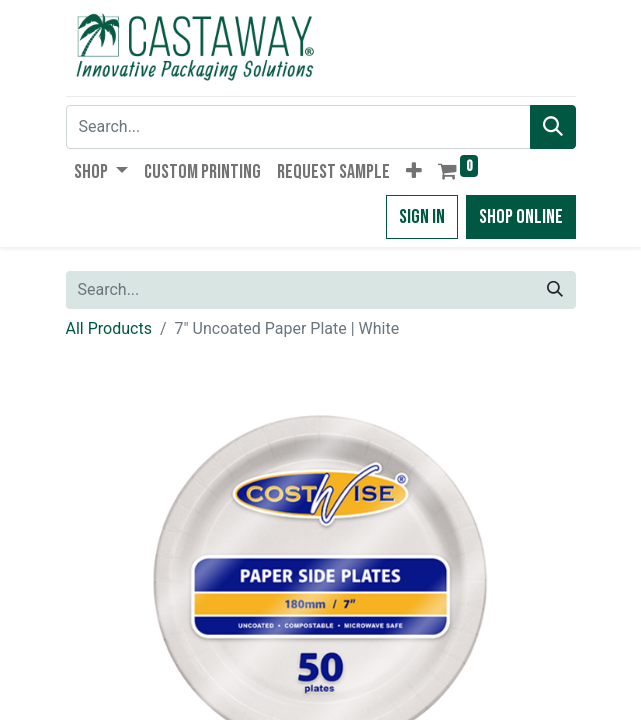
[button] (414, 172)
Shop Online (521, 217)
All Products (109, 328)
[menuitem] (202, 172)
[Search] (553, 127)
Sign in (422, 217)
